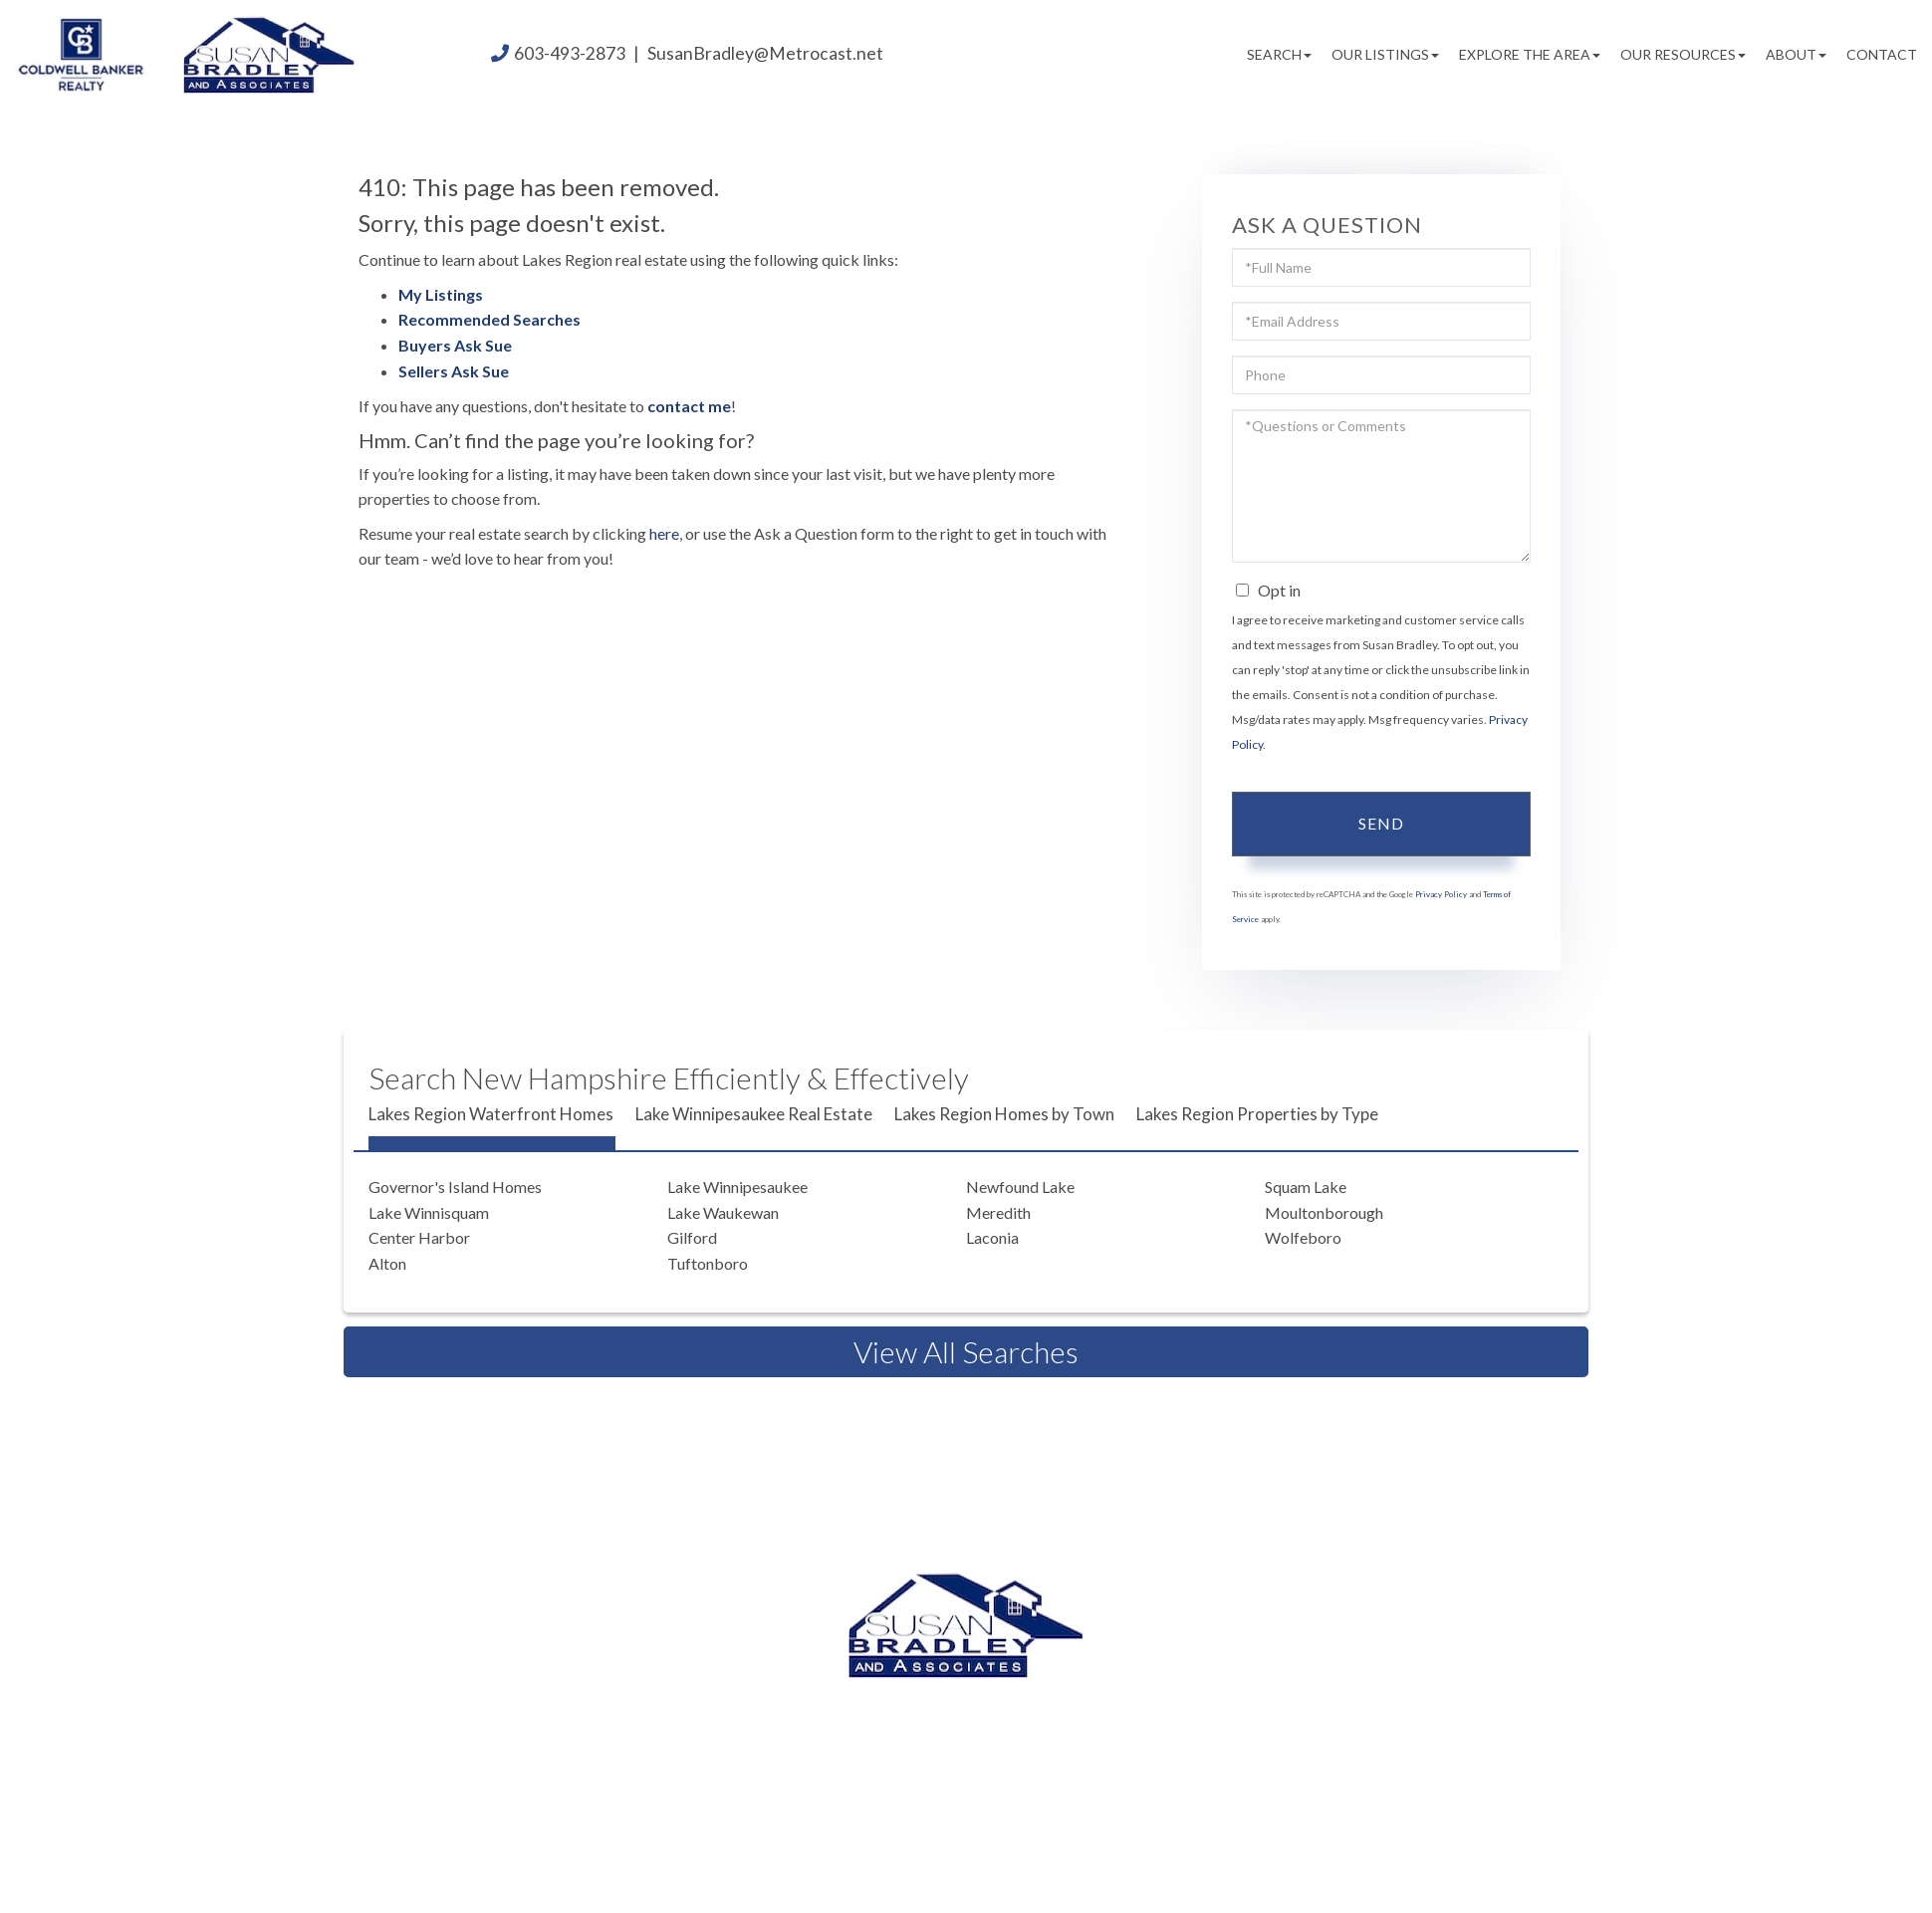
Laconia (992, 1237)
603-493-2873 (569, 53)
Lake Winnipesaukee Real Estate (753, 1113)
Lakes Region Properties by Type (1257, 1113)
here (664, 533)
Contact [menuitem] (1881, 54)
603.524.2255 (1125, 1700)
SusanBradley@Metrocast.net (765, 53)
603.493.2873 (962, 1700)
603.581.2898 (1134, 1725)
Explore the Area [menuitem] (1529, 54)
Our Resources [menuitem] (1683, 54)
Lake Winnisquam (428, 1212)
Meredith (998, 1212)
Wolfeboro (1303, 1237)
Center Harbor (419, 1237)
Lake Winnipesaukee (737, 1186)
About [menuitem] (1796, 54)
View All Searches (966, 1351)
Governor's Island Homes (455, 1186)
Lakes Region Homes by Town (1004, 1113)
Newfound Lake (1020, 1186)
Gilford (692, 1237)
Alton (387, 1263)
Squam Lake (1305, 1186)
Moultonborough (1324, 1212)
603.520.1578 (971, 1725)
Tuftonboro (707, 1263)
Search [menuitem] (1279, 54)
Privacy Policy (1441, 894)
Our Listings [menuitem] (1385, 54)
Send (1381, 823)
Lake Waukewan (723, 1212)
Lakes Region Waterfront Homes (490, 1113)
